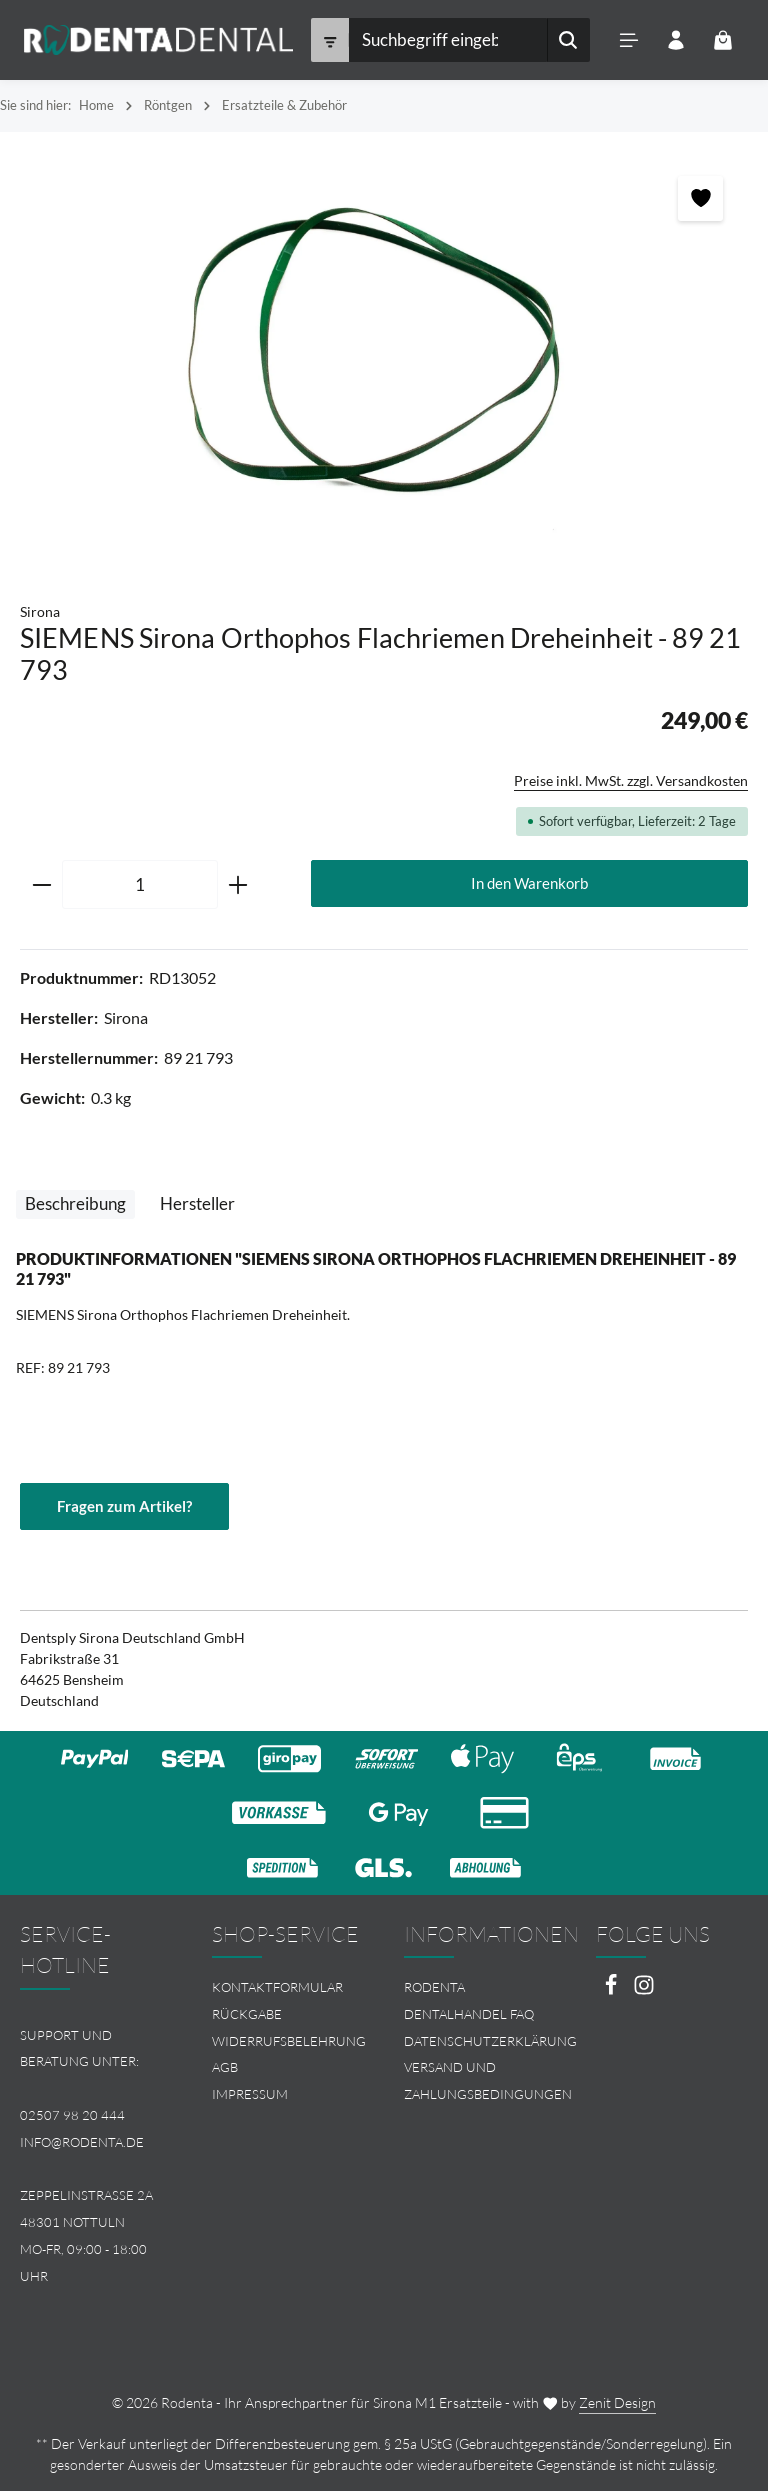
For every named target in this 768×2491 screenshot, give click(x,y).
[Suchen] (567, 40)
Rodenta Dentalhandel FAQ (469, 2000)
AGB (225, 2067)
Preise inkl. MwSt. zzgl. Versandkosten (631, 780)
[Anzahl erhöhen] (238, 885)
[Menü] (628, 40)
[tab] (75, 1204)
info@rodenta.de (82, 2142)
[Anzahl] (140, 885)
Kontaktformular (277, 1987)
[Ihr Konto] (675, 40)
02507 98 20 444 (72, 2115)
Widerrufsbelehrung (289, 2041)
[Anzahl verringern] (41, 885)
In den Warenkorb (529, 883)
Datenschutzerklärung (490, 2041)
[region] (384, 356)
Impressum (250, 2094)
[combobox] (447, 40)
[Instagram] (644, 1990)
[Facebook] (612, 1990)
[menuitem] (288, 1987)
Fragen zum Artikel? (124, 1506)
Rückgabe (247, 2014)
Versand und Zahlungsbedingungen (488, 2080)
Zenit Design (617, 2402)
